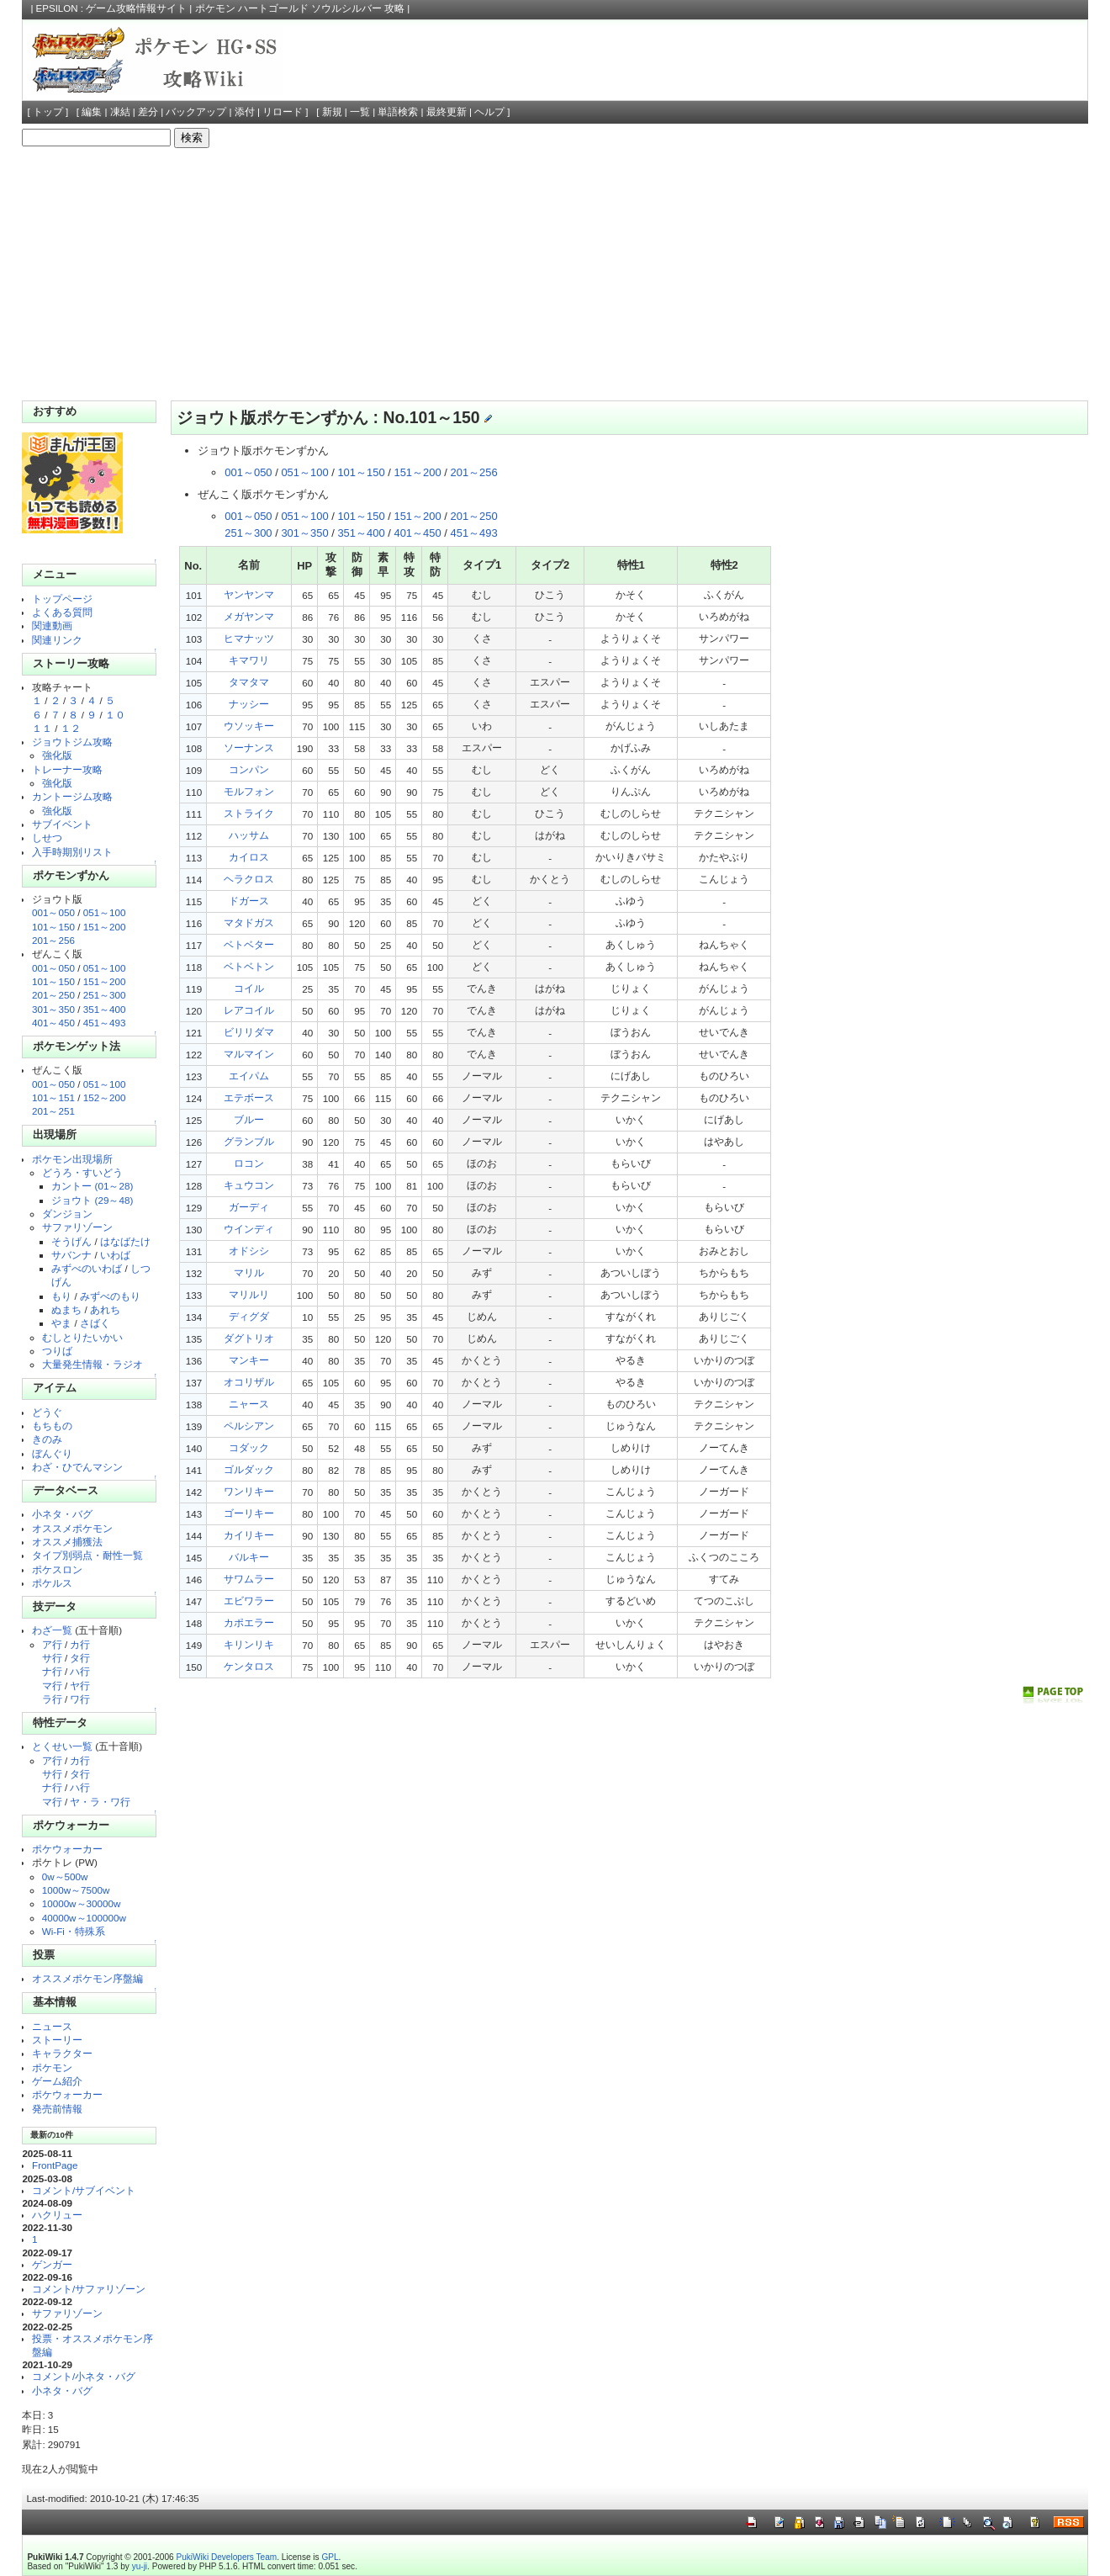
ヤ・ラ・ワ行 (100, 1801)
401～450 (53, 1022)
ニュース (52, 2026)
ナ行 (52, 1671)
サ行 (52, 1657)
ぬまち (66, 1309)
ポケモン (52, 2067)
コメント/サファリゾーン (88, 2288)
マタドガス (249, 922)
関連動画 (52, 625)
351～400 (104, 1009)
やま (61, 1322)
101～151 (53, 1097)
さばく (95, 1322)
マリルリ (249, 1294)
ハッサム (249, 835)
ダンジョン (67, 1213)
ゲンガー (52, 2264)
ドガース (249, 900)
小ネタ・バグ (62, 1513)
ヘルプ (489, 112)
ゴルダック (249, 1469)
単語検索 (398, 112)
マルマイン (249, 1053)
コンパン (249, 769)
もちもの (52, 1425)
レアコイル (249, 1009)
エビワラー (249, 1600)
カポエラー (249, 1622)
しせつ (47, 837)
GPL (329, 2557)
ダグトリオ (249, 1338)
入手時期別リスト (72, 851)
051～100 (104, 912)
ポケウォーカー (67, 1848)
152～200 (104, 1097)
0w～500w (65, 1876)
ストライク (249, 813)
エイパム (249, 1075)
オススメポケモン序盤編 (87, 1978)
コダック (249, 1447)
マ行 (52, 1685)
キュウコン (249, 1184)
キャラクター (62, 2053)
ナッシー (249, 703)
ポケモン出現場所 (72, 1158)
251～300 (104, 994)
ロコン (249, 1163)
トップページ (62, 598)
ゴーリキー (249, 1513)
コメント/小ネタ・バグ (83, 2376)
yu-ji (139, 2566)
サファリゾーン (77, 1227)
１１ (42, 728)
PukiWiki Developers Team (227, 2557)
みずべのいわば (86, 1268)
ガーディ (249, 1206)
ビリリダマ (249, 1031)
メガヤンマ (249, 616)
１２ (71, 728)
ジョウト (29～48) (92, 1200)
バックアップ (196, 112)
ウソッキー (249, 725)
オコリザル (249, 1381)
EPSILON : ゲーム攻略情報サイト (112, 8)
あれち (105, 1309)
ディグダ (249, 1316)
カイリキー (249, 1534)
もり (61, 1296)
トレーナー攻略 (67, 769)
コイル (249, 988)
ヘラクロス (249, 878)
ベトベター (249, 944)
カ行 (80, 1644)
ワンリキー (249, 1491)
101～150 (53, 926)
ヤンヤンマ (249, 594)
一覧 (360, 112)
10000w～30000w (81, 1903)
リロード (282, 112)
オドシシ (249, 1250)
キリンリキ (249, 1644)
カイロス (249, 856)
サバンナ (71, 1254)
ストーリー (57, 2039)
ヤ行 (80, 1685)
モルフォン (249, 791)
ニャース (249, 1403)
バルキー (249, 1556)
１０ (115, 714)
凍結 (120, 112)
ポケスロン (57, 1569)
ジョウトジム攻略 (72, 741)
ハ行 (80, 1671)
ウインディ (249, 1228)
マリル (249, 1272)
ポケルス (52, 1582)
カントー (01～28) (92, 1185)
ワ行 (80, 1698)
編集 (92, 112)
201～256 (53, 940)
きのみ (47, 1439)
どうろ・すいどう (82, 1172)
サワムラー (249, 1578)
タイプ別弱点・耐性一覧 (87, 1555)
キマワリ (249, 660)
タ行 (80, 1657)
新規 (332, 112)
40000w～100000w (84, 1917)
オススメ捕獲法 (67, 1541)
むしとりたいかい (82, 1337)
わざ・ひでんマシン (77, 1466)
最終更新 (446, 112)
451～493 (104, 1022)
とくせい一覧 (62, 1746)
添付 (245, 112)
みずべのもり (110, 1296)
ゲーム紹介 (57, 2080)
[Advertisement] (555, 274)
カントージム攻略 (72, 796)
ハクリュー (57, 2214)
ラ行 (52, 1698)
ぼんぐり (52, 1453)
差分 (148, 112)
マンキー (249, 1359)
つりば (57, 1350)
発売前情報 (57, 2108)
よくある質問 (62, 612)
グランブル (249, 1141)
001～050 (53, 912)
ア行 (52, 1644)
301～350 (53, 1009)
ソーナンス (249, 747)
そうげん (71, 1241)
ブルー (249, 1119)
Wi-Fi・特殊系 (73, 1931)
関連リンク (57, 639)
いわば (115, 1254)
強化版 (57, 755)
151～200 (104, 926)
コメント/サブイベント (83, 2190)
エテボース (249, 1097)
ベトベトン (249, 966)
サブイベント (62, 824)
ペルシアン (249, 1425)
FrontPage (54, 2165)
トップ (48, 112)
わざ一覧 (52, 1630)
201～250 (53, 994)
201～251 (53, 1110)
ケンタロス (249, 1666)
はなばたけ (125, 1241)
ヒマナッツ (249, 638)
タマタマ (249, 681)
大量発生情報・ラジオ (92, 1364)
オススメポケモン (72, 1528)
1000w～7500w (76, 1889)
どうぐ (47, 1412)
